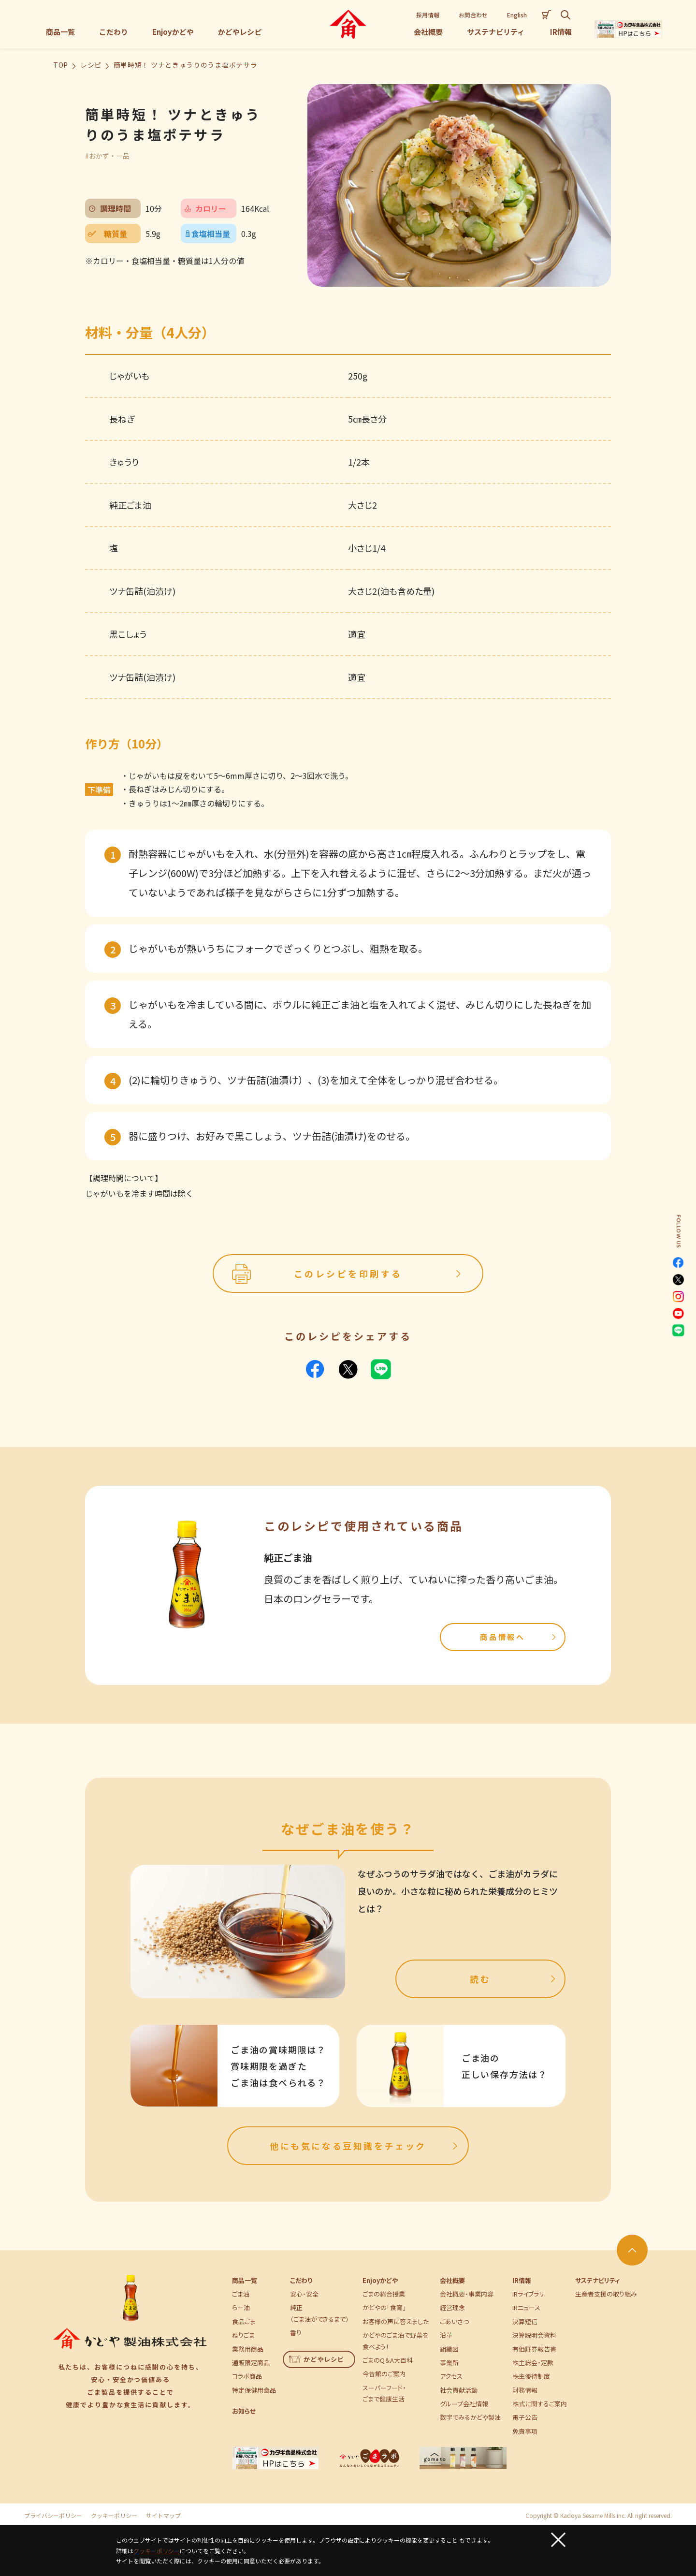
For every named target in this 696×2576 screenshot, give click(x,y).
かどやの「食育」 (384, 2307)
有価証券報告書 (534, 2349)
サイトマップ (163, 2515)
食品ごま (244, 2321)
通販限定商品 (251, 2362)
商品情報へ (519, 1637)
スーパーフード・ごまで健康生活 (384, 2393)
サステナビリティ (597, 2280)
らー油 (241, 2307)
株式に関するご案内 (539, 2403)
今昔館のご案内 (384, 2373)
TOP (60, 65)
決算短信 (524, 2321)
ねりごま (243, 2335)
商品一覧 (244, 2280)
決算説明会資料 (534, 2335)
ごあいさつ (454, 2321)
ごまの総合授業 (383, 2293)
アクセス (451, 2376)
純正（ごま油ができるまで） (319, 2313)
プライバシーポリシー (53, 2515)
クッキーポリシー (114, 2515)
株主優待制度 (531, 2376)
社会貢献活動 (459, 2390)
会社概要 (452, 2280)
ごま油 (240, 2293)
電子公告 (524, 2417)
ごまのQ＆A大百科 (387, 2360)
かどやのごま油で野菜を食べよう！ (395, 2340)
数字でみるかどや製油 (470, 2417)
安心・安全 (304, 2293)
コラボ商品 (247, 2376)
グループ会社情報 (464, 2403)
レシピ (91, 65)
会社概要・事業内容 (466, 2293)
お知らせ (244, 2410)
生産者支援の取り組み (606, 2293)
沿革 (446, 2335)
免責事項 (524, 2431)
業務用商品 (247, 2349)
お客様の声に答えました (395, 2321)
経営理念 (452, 2307)
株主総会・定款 (532, 2362)
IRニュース (526, 2307)
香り (296, 2332)
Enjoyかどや (380, 2280)
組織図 (449, 2349)
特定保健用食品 (254, 2390)
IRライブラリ (528, 2293)
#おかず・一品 (107, 156)
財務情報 (524, 2390)
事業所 (449, 2362)
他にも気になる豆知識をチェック (365, 2145)
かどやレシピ (317, 2359)
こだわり (301, 2280)
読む (514, 1979)
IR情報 (521, 2280)
